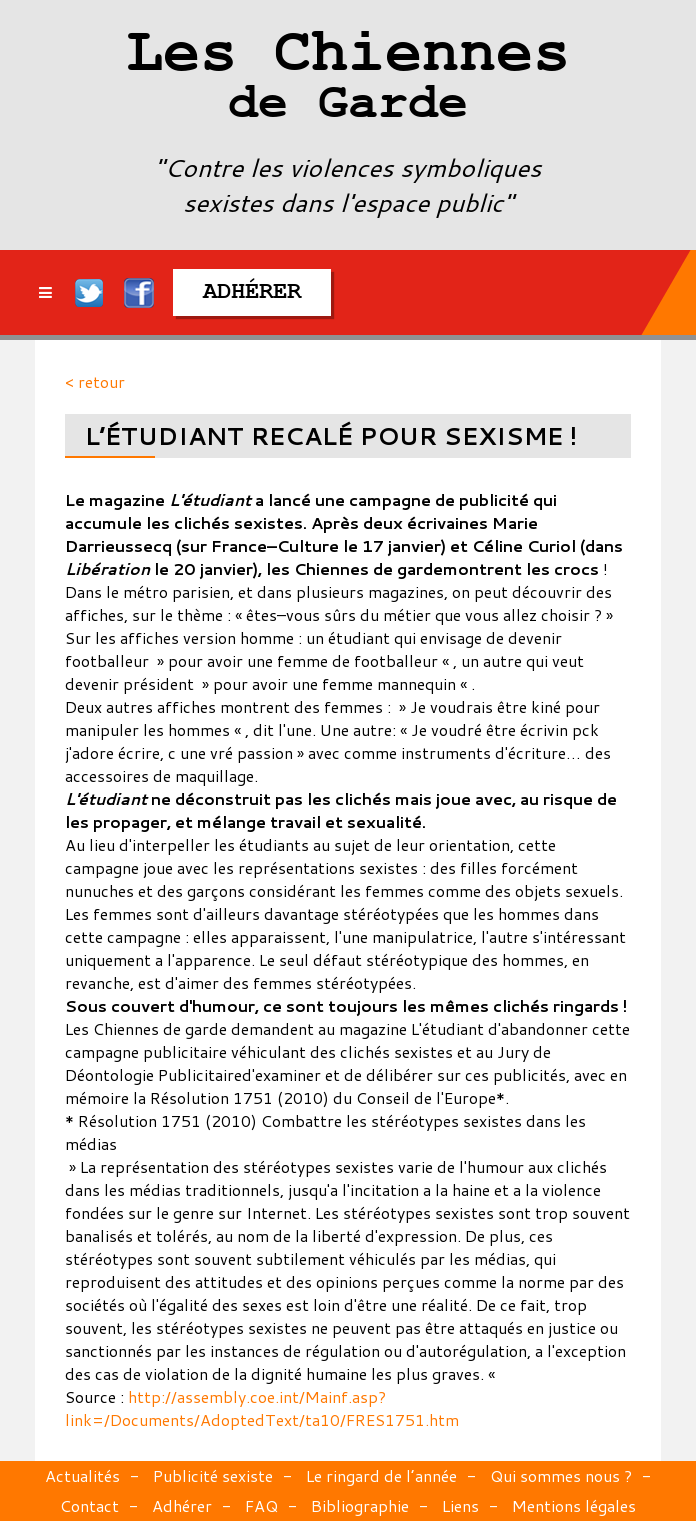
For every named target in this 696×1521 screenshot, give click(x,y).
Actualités (82, 1475)
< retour (95, 381)
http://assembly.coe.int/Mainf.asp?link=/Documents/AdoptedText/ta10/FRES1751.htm (262, 1408)
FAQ (261, 1505)
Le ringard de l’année (381, 1475)
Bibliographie (360, 1505)
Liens (460, 1505)
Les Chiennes (348, 80)
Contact (89, 1505)
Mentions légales (574, 1505)
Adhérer (182, 1505)
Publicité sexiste (213, 1475)
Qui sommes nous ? (561, 1475)
